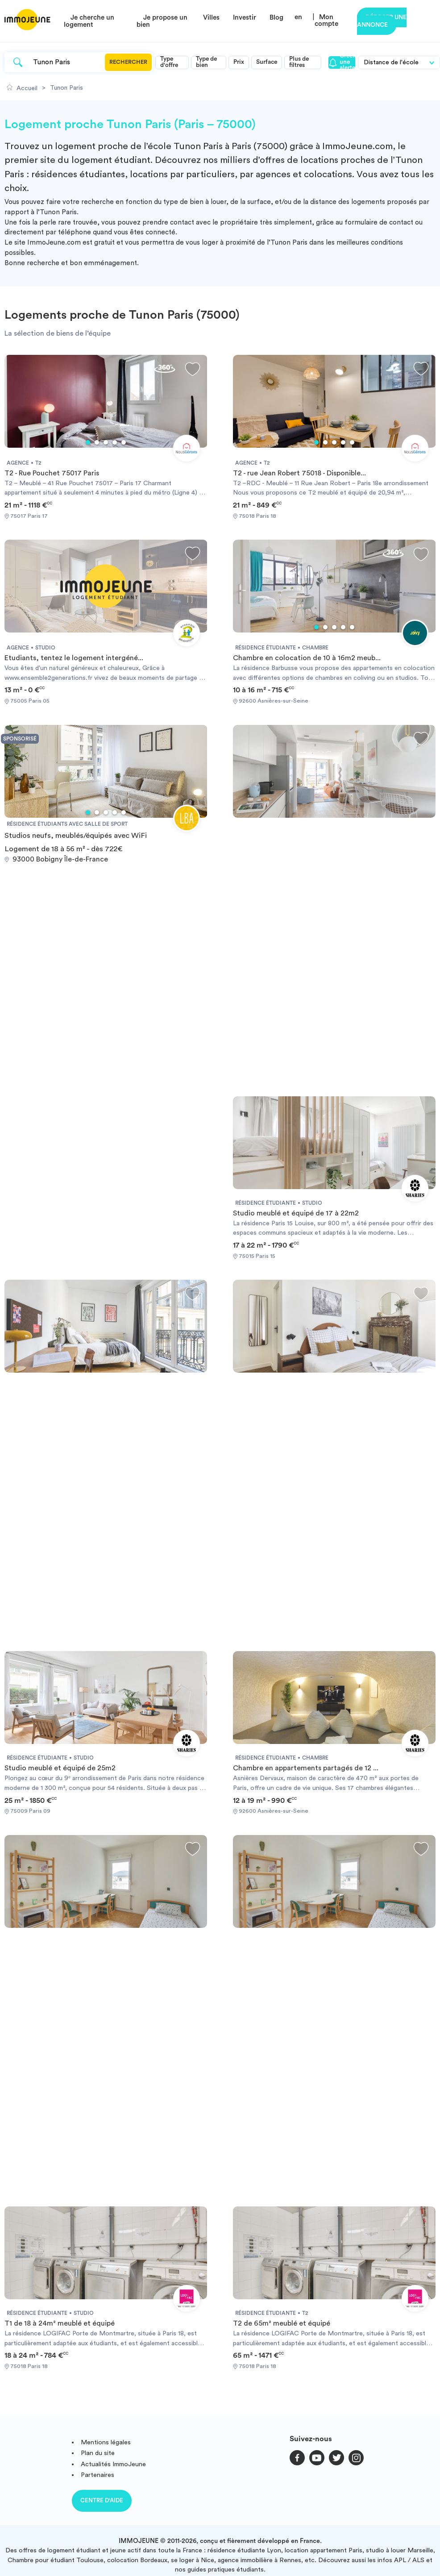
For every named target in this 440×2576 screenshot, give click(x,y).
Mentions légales (106, 2442)
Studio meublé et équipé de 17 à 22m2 (296, 1213)
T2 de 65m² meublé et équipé (281, 2323)
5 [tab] (123, 442)
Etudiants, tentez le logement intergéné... (73, 658)
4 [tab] (114, 442)
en (298, 17)
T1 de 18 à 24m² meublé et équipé (59, 2323)
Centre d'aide (101, 2500)
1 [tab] (88, 442)
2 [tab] (97, 442)
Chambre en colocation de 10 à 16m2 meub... (307, 658)
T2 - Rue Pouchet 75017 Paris (51, 473)
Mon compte (326, 20)
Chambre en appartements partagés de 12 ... (305, 1768)
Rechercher (128, 62)
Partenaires (97, 2475)
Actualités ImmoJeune (113, 2464)
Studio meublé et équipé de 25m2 (60, 1768)
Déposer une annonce (382, 21)
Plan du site (98, 2453)
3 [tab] (106, 442)
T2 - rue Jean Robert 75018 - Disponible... (299, 473)
